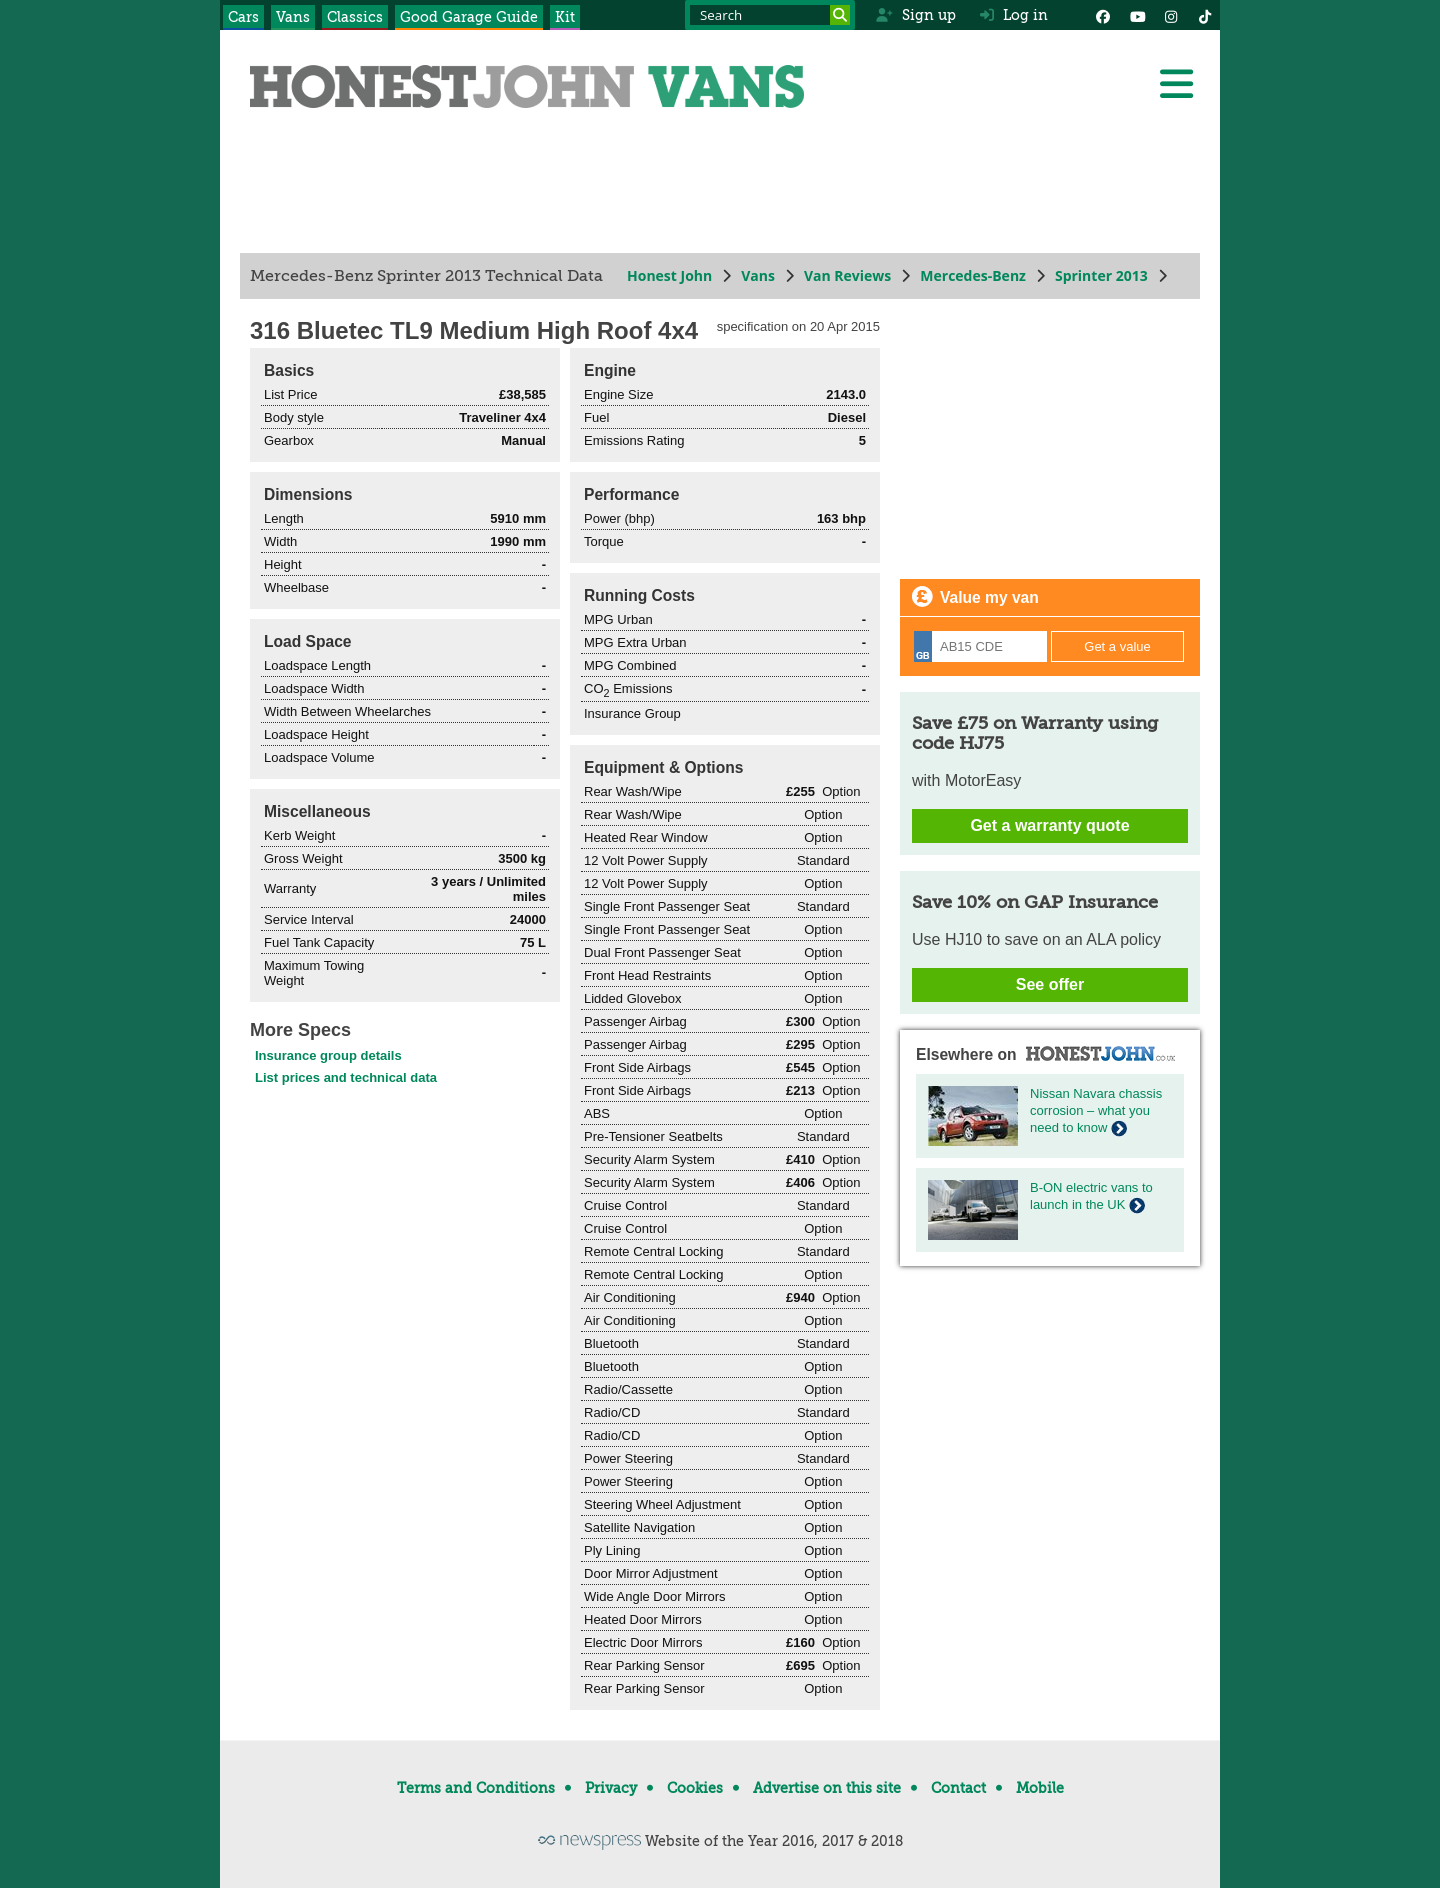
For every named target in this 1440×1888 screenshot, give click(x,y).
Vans (293, 17)
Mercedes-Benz (973, 275)
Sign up (915, 15)
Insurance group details (328, 1055)
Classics (355, 17)
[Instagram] (1171, 15)
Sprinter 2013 (1101, 275)
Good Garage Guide (469, 17)
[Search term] (770, 15)
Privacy (611, 1788)
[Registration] (980, 646)
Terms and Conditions (476, 1788)
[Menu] (1176, 84)
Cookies (695, 1788)
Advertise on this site (827, 1788)
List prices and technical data (346, 1077)
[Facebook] (1103, 15)
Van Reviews (847, 275)
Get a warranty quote (1049, 825)
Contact (958, 1788)
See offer (1050, 984)
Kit (565, 17)
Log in (1014, 15)
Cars (243, 17)
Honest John (669, 275)
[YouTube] (1137, 15)
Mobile (1040, 1788)
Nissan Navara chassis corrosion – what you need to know (1096, 1110)
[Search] (840, 15)
